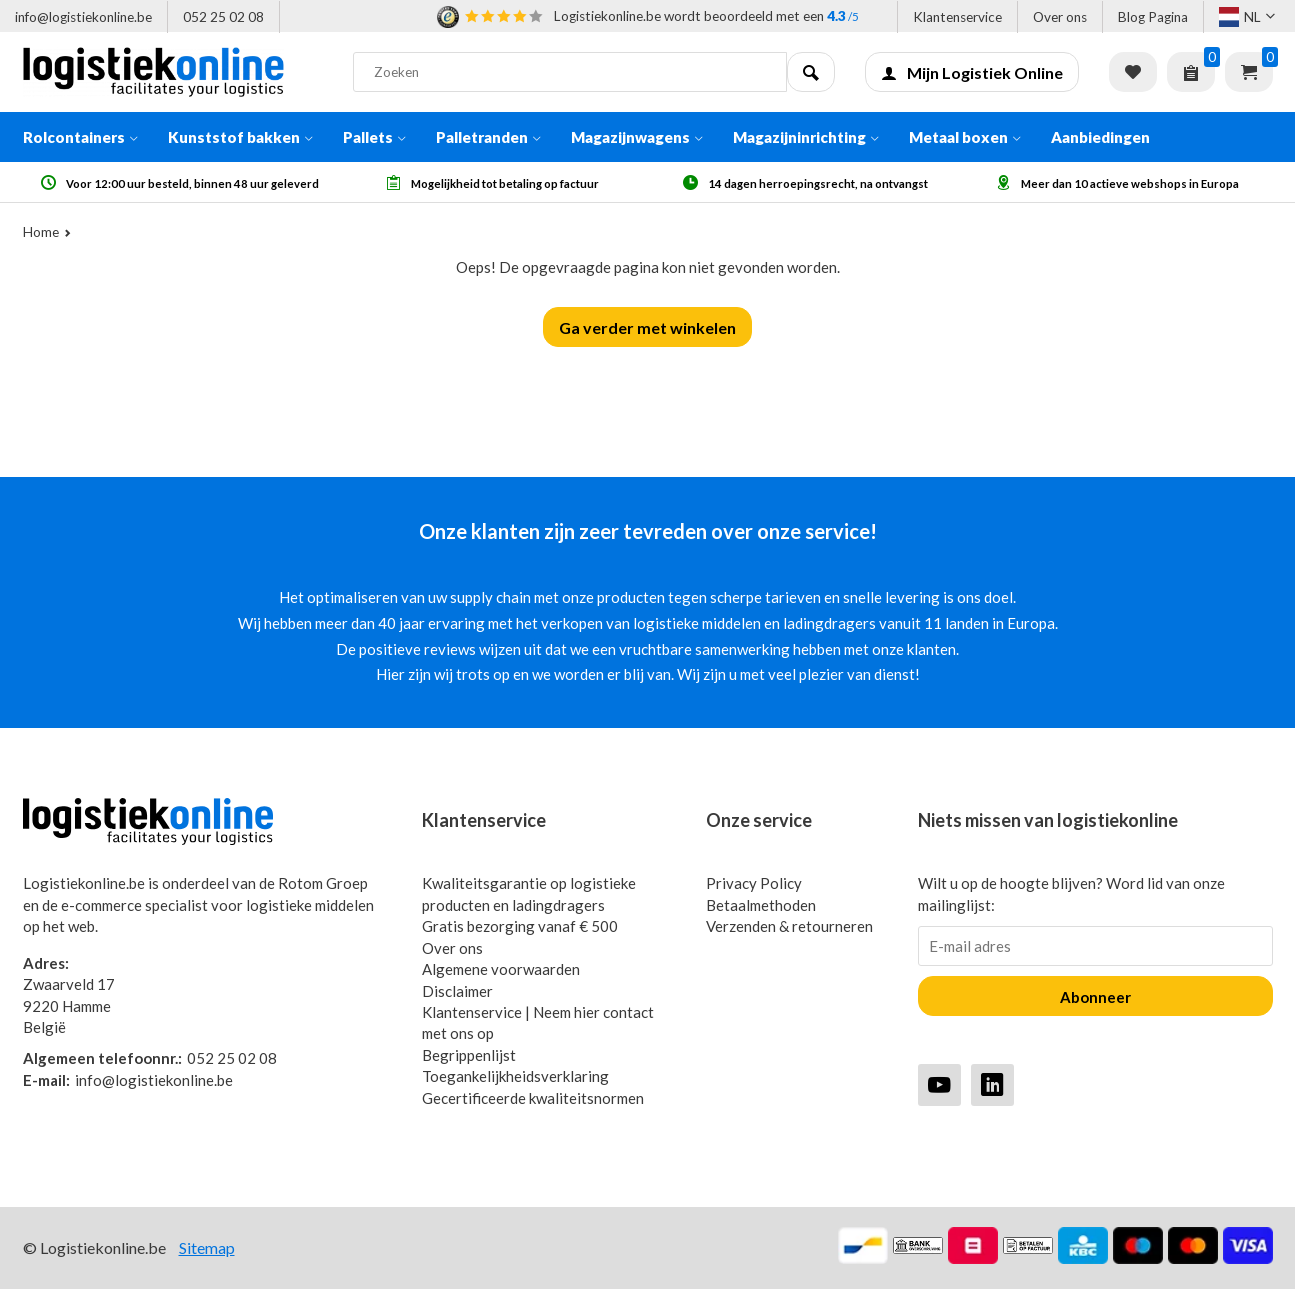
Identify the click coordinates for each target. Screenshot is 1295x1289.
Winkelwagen (1249, 72)
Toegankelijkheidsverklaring (515, 1076)
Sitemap (207, 1247)
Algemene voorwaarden (501, 969)
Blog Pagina (1153, 17)
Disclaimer (457, 991)
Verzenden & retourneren (789, 926)
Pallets (374, 137)
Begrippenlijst (469, 1055)
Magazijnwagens (637, 137)
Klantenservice (957, 17)
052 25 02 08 (223, 17)
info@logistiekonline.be (83, 17)
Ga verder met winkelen (647, 327)
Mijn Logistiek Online (972, 72)
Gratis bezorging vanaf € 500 (520, 926)
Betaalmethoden (761, 905)
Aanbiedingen (1100, 137)
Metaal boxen (965, 137)
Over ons (1060, 17)
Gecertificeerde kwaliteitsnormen (533, 1098)
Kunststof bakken (240, 137)
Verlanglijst (1133, 72)
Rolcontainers (80, 137)
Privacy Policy (754, 883)
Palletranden (488, 137)
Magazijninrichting (806, 137)
